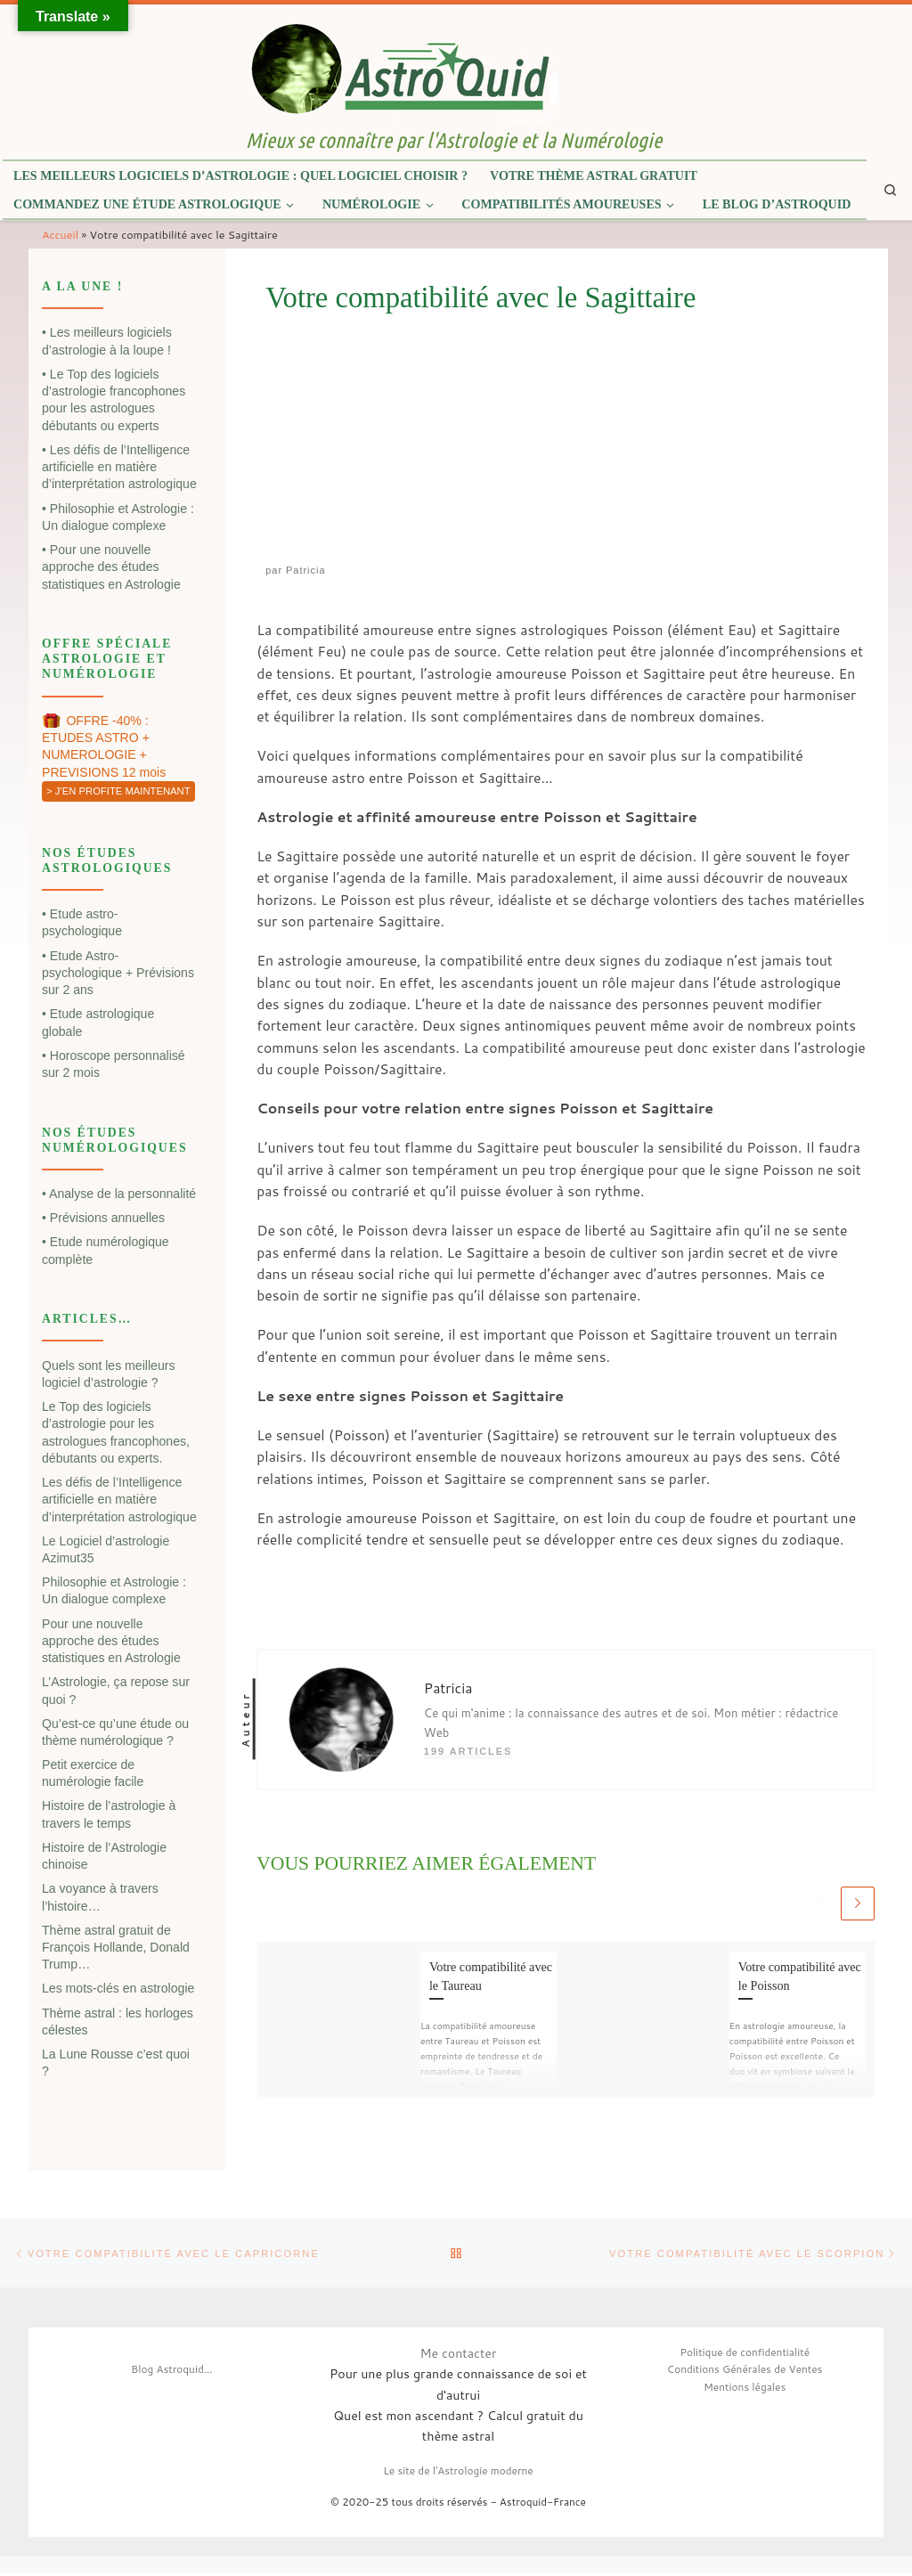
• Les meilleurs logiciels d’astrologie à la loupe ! (107, 340)
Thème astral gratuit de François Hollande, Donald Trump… (116, 1947)
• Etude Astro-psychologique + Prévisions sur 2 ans (118, 973)
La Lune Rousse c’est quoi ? (116, 2062)
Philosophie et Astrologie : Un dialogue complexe (114, 1590)
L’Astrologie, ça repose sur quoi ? (116, 1690)
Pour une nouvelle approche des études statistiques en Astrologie (111, 1641)
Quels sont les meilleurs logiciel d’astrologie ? (108, 1374)
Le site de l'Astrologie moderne (458, 2473)
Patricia (305, 570)
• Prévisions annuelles (103, 1218)
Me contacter (457, 2356)
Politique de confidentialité (745, 2354)
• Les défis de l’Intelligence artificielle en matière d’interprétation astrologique (119, 467)
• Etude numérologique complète (105, 1250)
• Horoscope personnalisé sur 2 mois (113, 1064)
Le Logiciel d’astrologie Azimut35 (105, 1549)
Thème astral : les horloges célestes (117, 2021)
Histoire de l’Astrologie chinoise (104, 1855)
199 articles (468, 1751)
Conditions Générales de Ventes (745, 2372)
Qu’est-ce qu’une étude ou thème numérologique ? (115, 1732)
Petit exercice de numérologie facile (92, 1773)
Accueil (60, 234)
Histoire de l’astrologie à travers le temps (108, 1814)
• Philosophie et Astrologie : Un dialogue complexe (118, 517)
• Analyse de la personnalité (119, 1193)
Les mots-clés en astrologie (118, 1988)
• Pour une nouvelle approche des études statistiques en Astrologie (111, 566)
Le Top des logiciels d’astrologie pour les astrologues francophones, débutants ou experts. (116, 1432)
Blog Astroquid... (172, 2372)
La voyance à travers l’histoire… (100, 1896)
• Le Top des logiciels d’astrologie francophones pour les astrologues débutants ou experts (113, 400)
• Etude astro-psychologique (82, 922)
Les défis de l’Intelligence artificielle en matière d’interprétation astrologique (119, 1499)
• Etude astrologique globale (98, 1022)
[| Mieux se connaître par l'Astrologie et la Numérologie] (402, 67)
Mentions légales (745, 2389)
